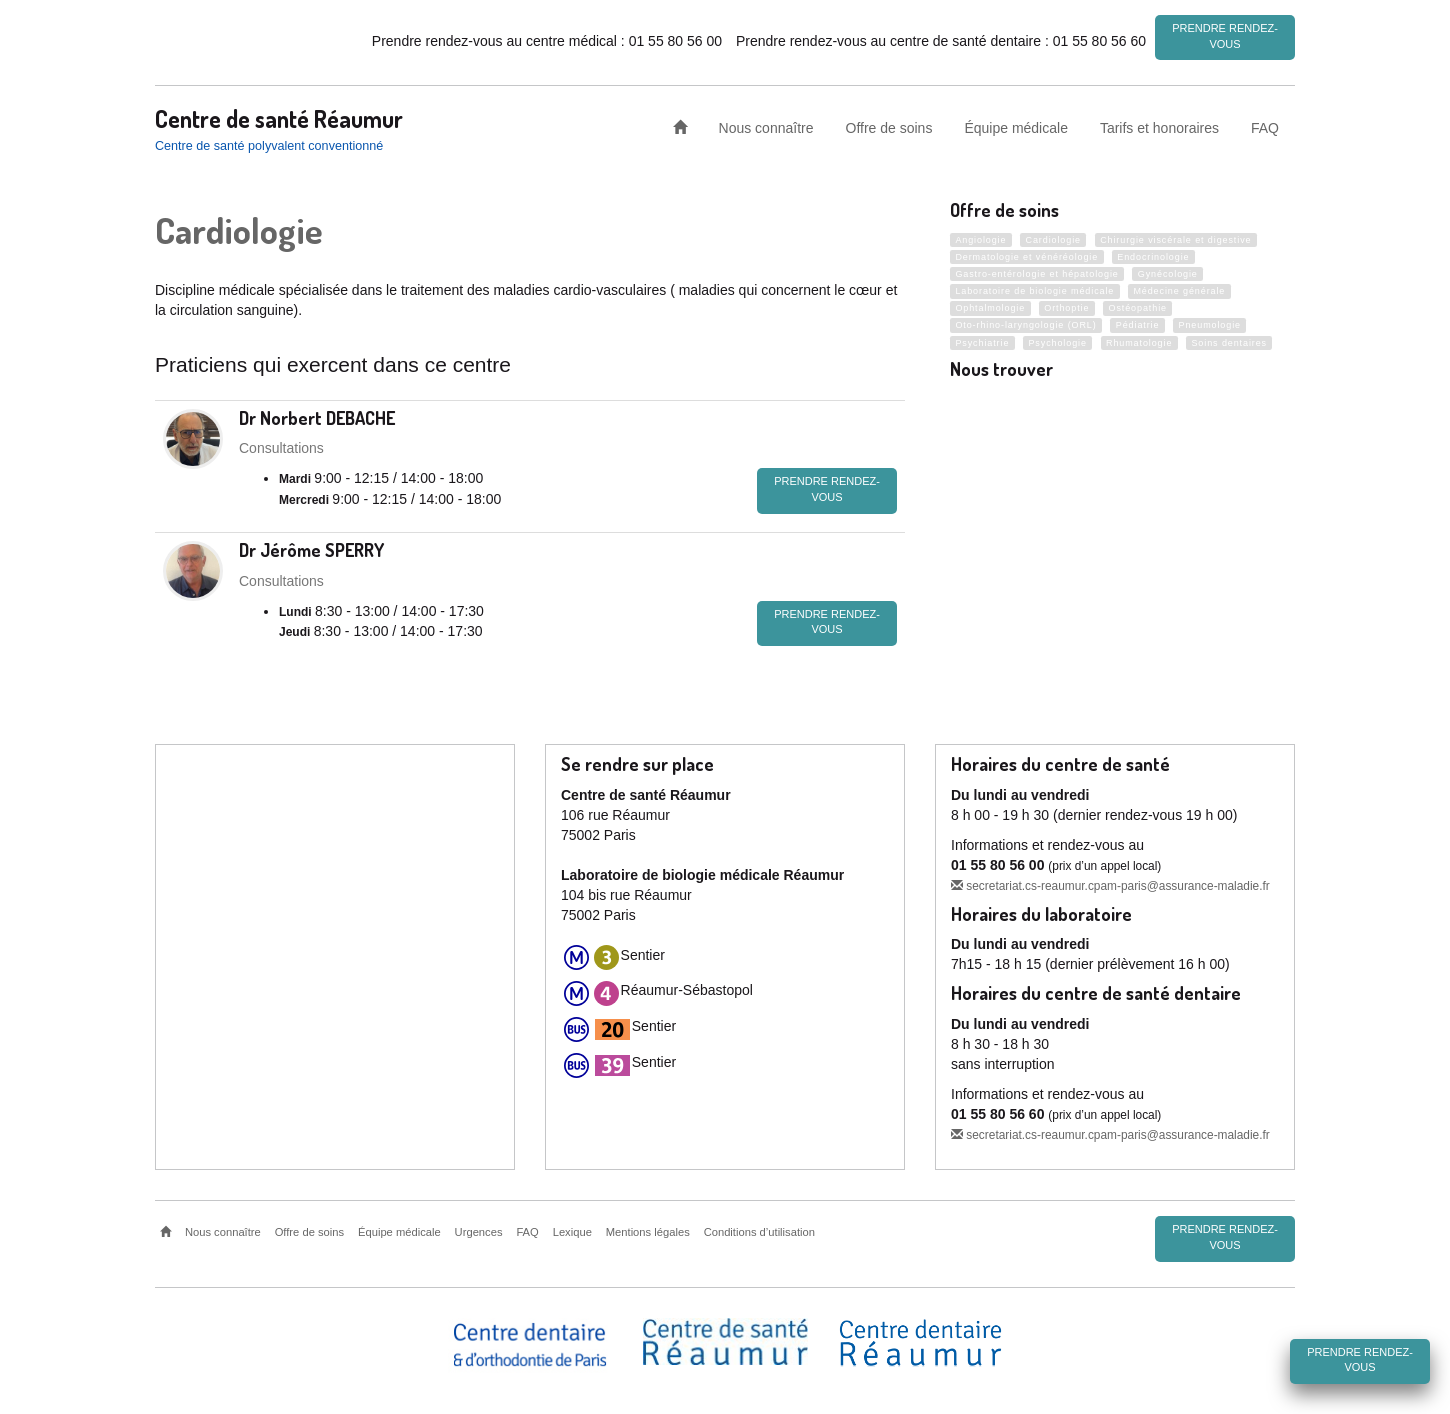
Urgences (479, 1229)
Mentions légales (648, 1229)
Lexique (572, 1229)
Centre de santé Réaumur (279, 115)
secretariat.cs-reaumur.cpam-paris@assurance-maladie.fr (1110, 883)
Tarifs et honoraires (1159, 124)
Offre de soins (889, 124)
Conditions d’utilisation (759, 1229)
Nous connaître (766, 124)
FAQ (1265, 124)
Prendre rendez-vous (1225, 36)
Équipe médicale (1016, 124)
